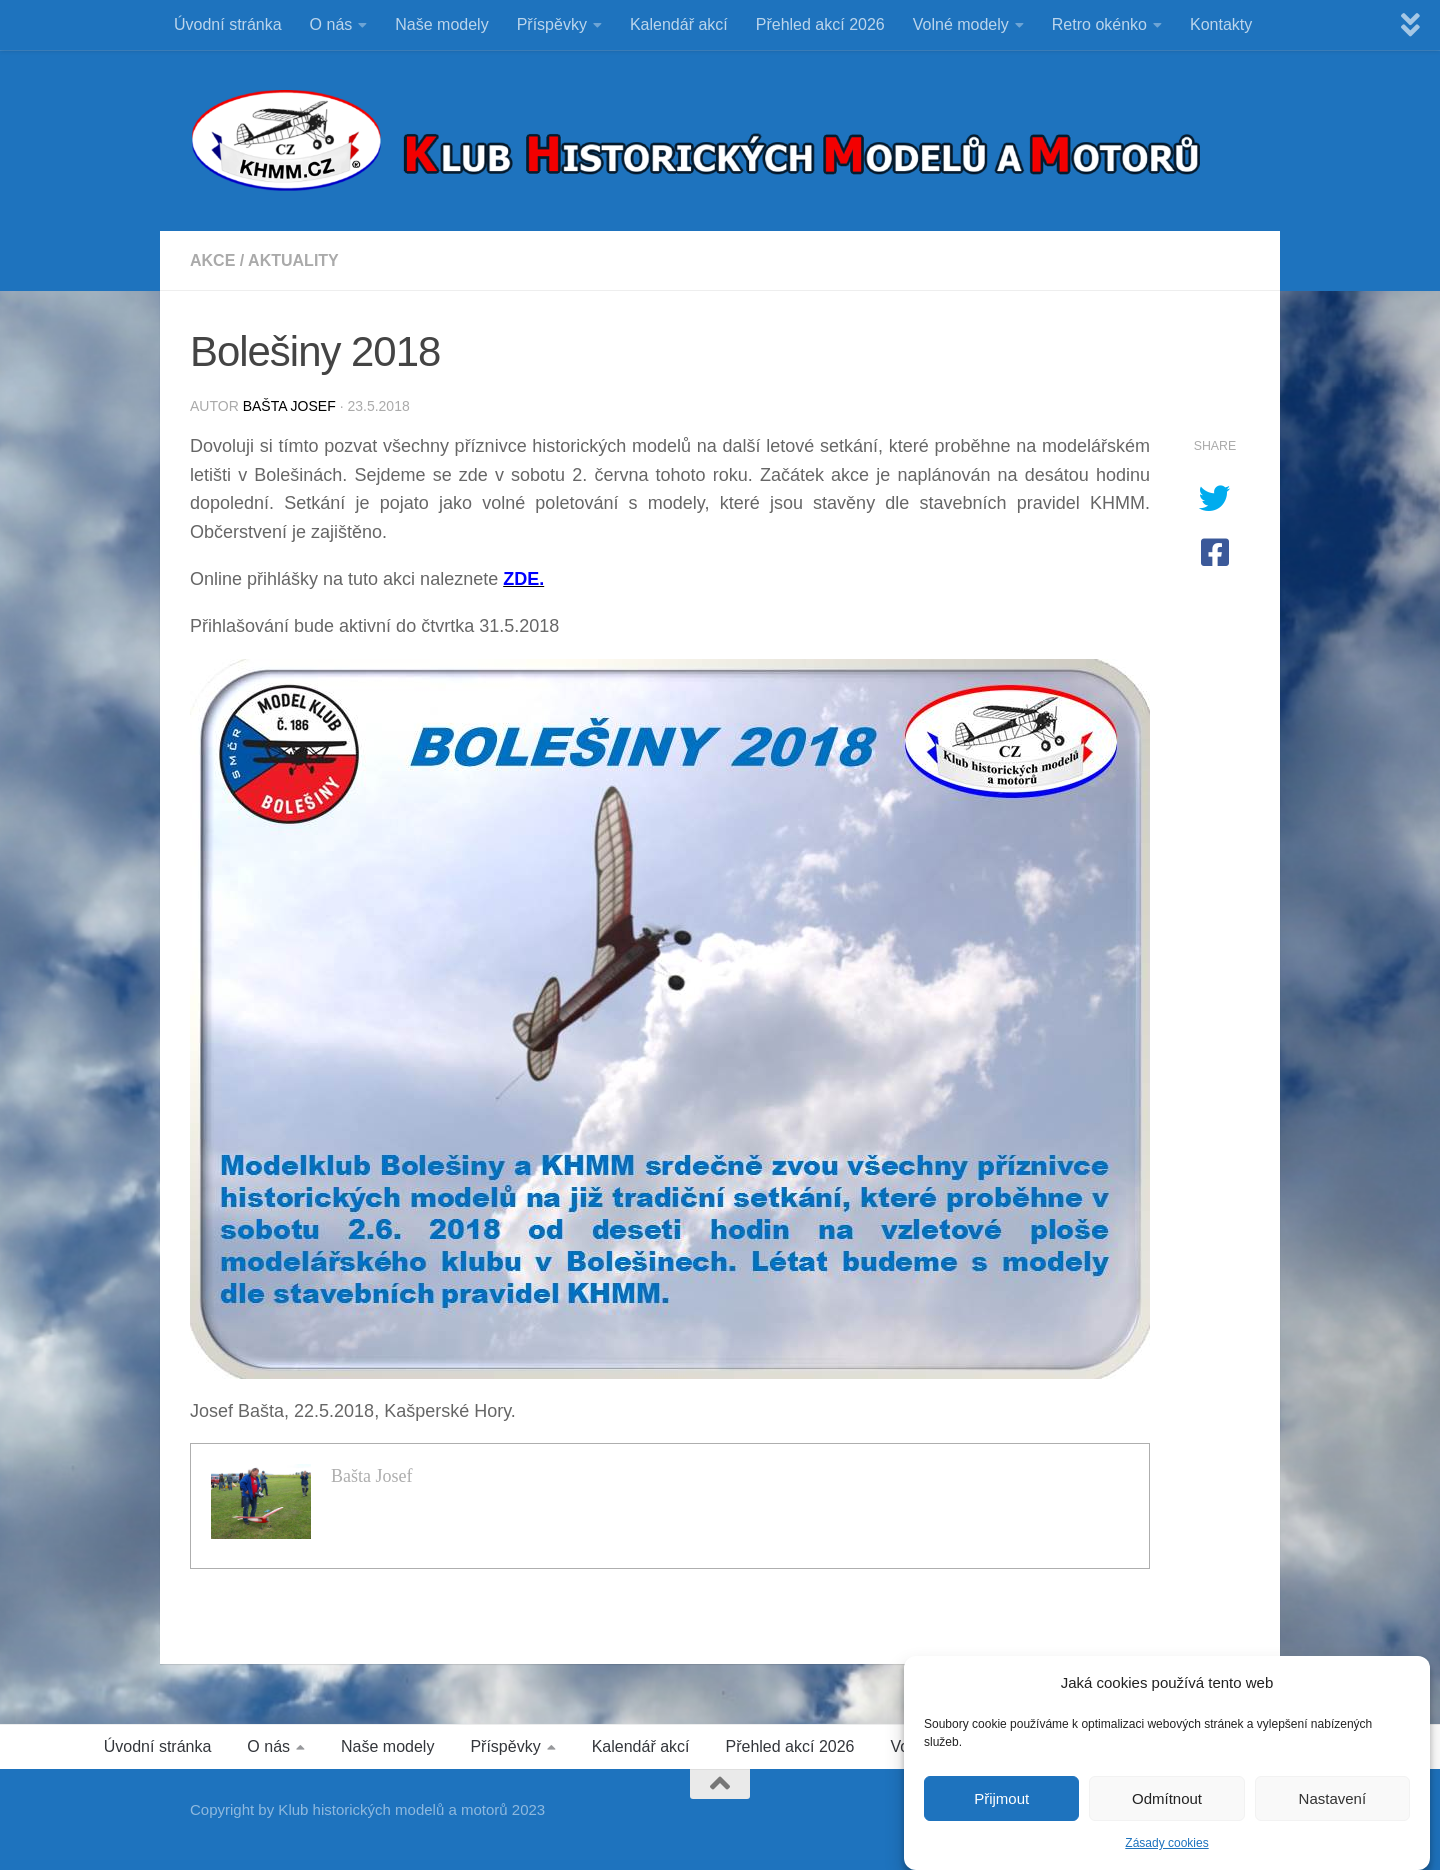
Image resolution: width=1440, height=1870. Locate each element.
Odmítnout (1167, 1803)
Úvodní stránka (228, 24)
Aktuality (293, 260)
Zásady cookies (1166, 1848)
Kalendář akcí (679, 24)
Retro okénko (1099, 24)
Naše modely (441, 24)
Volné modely (961, 24)
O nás (331, 24)
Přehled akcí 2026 (820, 24)
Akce (212, 260)
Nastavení (1333, 1803)
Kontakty (1221, 24)
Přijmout (1001, 1803)
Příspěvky (552, 24)
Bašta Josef (289, 406)
